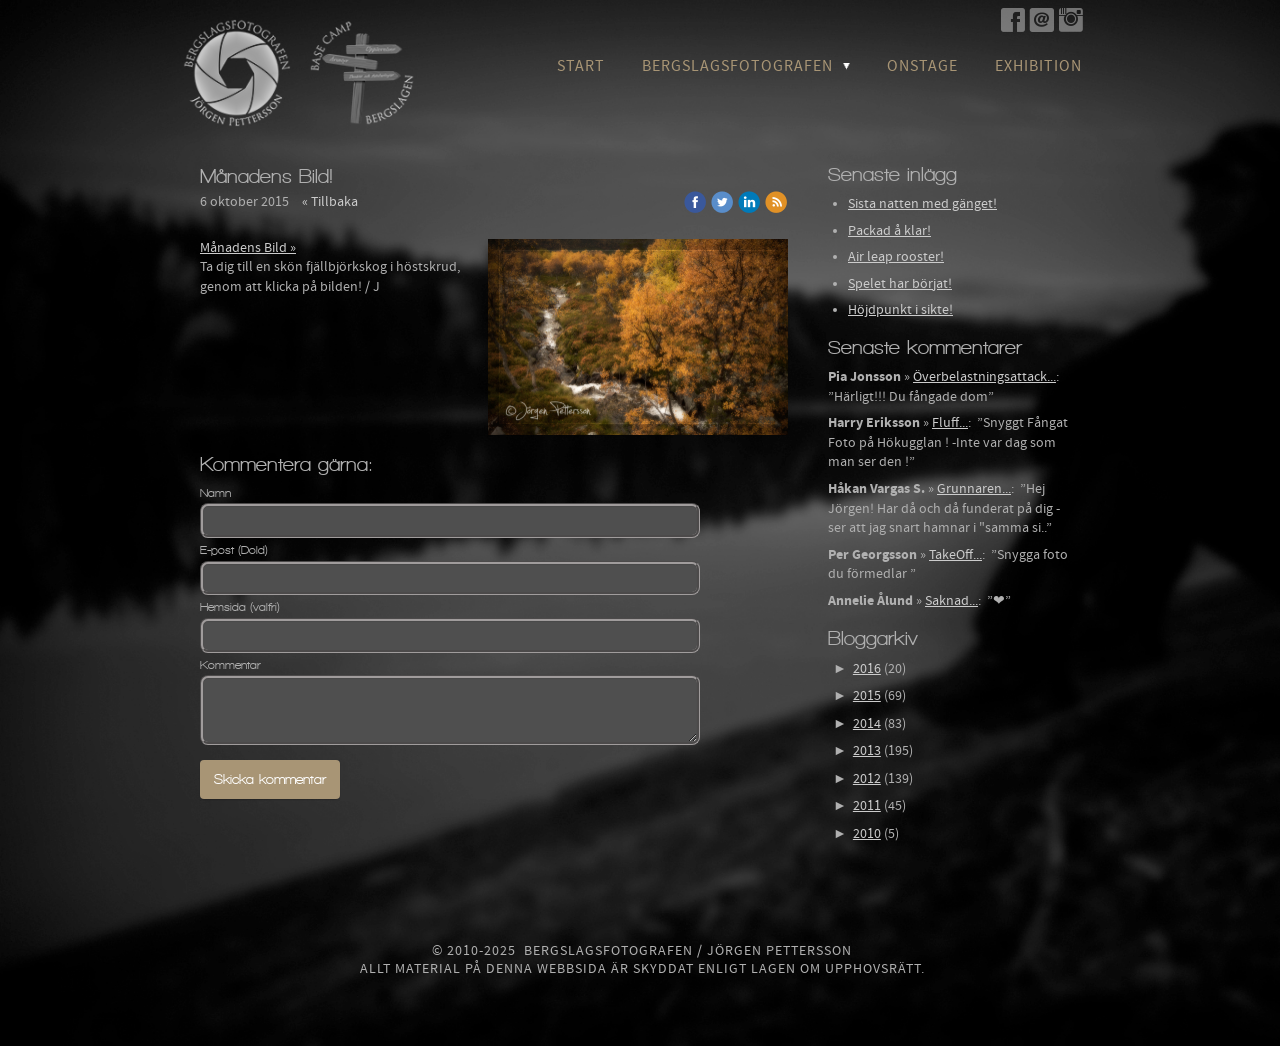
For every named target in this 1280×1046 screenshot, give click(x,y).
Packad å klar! (889, 231)
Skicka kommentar (270, 779)
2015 (867, 696)
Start (581, 66)
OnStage (922, 66)
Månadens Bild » (248, 248)
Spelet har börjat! (900, 284)
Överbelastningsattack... (984, 377)
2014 (867, 724)
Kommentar (230, 665)
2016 (867, 669)
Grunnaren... (974, 489)
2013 (867, 751)
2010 (867, 834)
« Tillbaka (330, 202)
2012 (867, 779)
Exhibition (1038, 66)
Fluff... (950, 423)
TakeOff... (955, 555)
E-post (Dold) (234, 550)
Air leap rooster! (896, 257)
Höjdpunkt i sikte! (900, 310)
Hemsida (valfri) (240, 607)
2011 (867, 806)
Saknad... (951, 601)
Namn (215, 493)
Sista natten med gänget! (922, 204)
